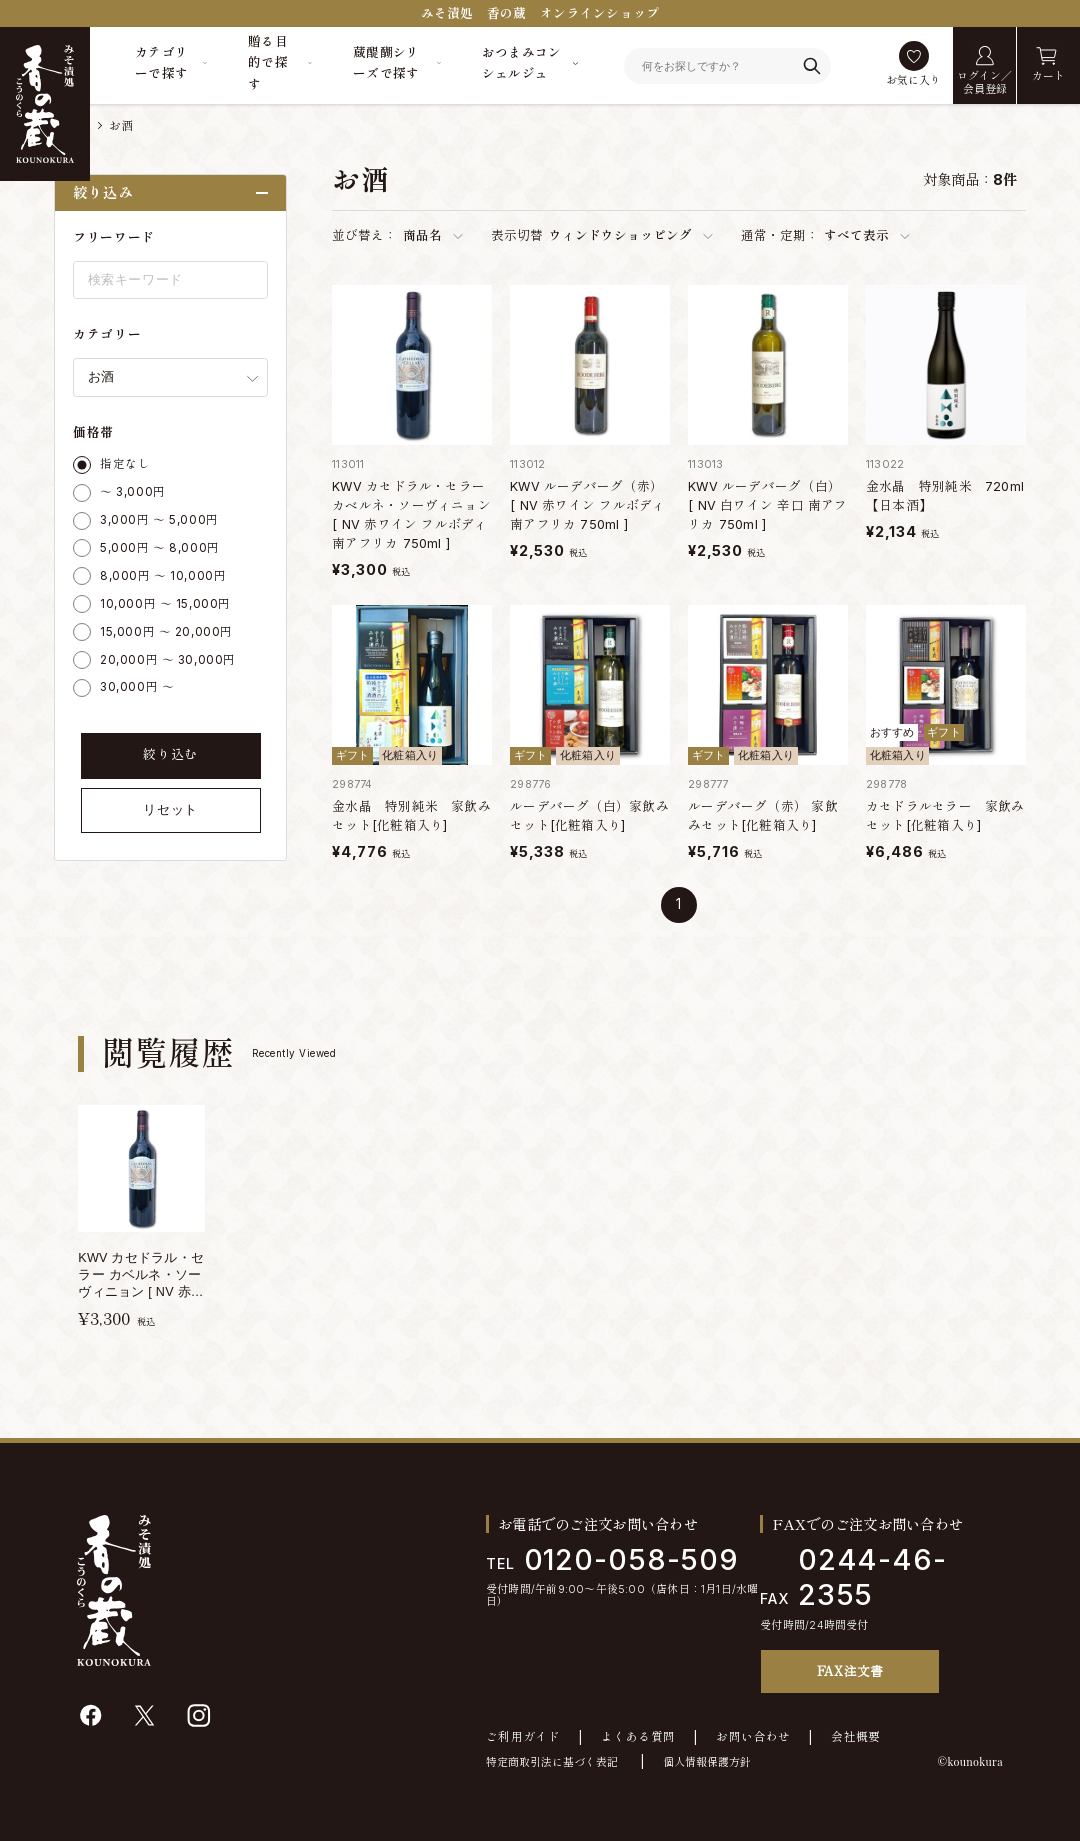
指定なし (125, 464)
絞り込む (170, 754)
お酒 (121, 126)
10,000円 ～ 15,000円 (165, 604)
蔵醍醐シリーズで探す (386, 63)
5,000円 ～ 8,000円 (160, 548)
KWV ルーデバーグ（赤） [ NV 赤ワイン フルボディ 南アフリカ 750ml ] (587, 505)
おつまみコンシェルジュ (522, 63)
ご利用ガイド (523, 1738)
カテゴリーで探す (162, 63)
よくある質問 (638, 1738)
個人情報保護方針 (707, 1762)
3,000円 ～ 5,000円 (159, 520)
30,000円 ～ (137, 687)
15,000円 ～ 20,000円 (166, 632)
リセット (170, 810)
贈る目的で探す (268, 63)
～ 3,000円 (133, 492)
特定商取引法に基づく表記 (552, 1762)
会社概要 (855, 1738)
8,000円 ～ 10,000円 (163, 576)
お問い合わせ (753, 1738)
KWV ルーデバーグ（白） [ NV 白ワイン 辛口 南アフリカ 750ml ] (767, 505)
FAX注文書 (850, 1670)
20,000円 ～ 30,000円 (168, 660)
